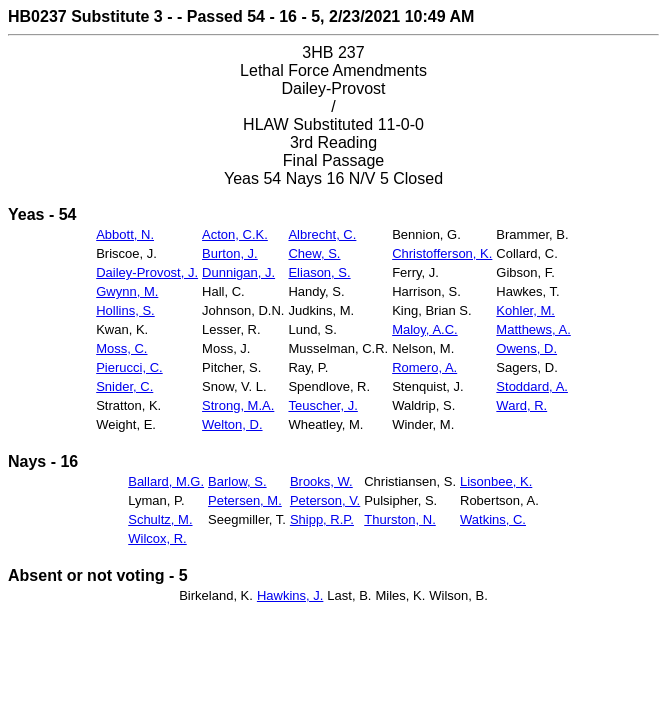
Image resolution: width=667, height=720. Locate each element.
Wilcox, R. (157, 538)
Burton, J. (230, 253)
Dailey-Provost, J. (147, 272)
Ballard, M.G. (166, 481)
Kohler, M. (525, 310)
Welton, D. (232, 424)
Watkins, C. (493, 519)
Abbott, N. (125, 234)
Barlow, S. (237, 481)
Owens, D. (526, 348)
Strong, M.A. (238, 405)
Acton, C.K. (235, 234)
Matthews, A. (533, 329)
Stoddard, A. (532, 386)
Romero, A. (424, 367)
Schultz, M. (160, 519)
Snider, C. (124, 386)
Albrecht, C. (322, 234)
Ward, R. (521, 405)
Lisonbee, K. (496, 481)
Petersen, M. (245, 500)
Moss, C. (121, 348)
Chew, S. (314, 253)
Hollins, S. (125, 310)
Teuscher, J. (322, 405)
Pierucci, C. (129, 367)
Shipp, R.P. (322, 519)
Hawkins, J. (290, 595)
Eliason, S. (319, 272)
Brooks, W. (321, 481)
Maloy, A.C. (425, 329)
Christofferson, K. (442, 253)
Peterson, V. (325, 500)
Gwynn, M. (127, 291)
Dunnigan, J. (238, 272)
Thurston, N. (400, 519)
